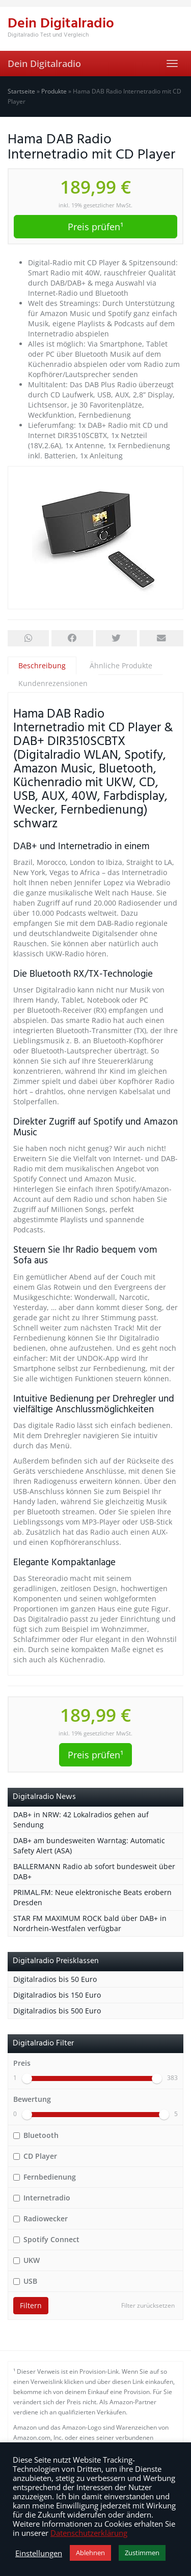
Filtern (31, 2305)
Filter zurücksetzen (148, 2305)
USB (25, 2281)
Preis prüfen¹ (95, 227)
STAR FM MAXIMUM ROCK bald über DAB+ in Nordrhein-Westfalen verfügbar (90, 1923)
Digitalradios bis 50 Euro (55, 1979)
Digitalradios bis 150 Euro (57, 1995)
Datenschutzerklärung (88, 2533)
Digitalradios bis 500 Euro (57, 2010)
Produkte (54, 91)
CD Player (35, 2156)
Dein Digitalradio (44, 63)
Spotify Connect (46, 2239)
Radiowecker (40, 2218)
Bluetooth (36, 2135)
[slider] (27, 2078)
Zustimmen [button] (142, 2552)
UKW (26, 2260)
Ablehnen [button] (90, 2552)
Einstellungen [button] (38, 2553)
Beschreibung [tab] (42, 665)
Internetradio (41, 2197)
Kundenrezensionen (53, 683)
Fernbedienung (44, 2177)
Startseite (21, 91)
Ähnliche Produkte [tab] (121, 665)
